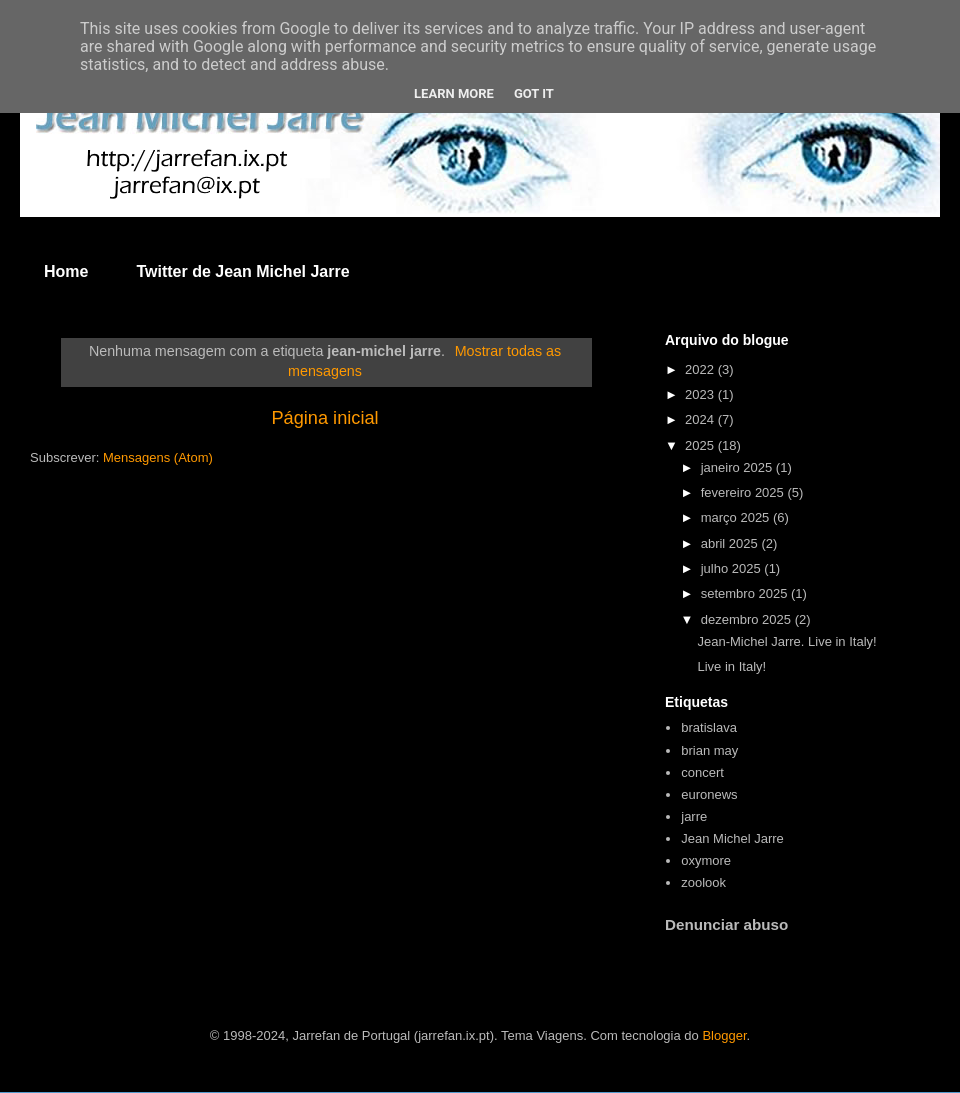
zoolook (703, 882)
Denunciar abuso (726, 924)
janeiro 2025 (738, 467)
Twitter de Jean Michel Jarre (242, 271)
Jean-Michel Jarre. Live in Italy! (786, 641)
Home (66, 271)
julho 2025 (733, 568)
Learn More (454, 93)
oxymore (706, 860)
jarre (694, 816)
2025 (701, 445)
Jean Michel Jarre (732, 838)
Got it (534, 93)
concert (702, 772)
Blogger (724, 1035)
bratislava (709, 727)
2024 (701, 419)
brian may (709, 750)
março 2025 (737, 517)
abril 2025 (731, 543)
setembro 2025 (746, 593)
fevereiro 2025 (744, 492)
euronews (709, 794)
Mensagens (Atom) (158, 457)
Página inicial (324, 418)
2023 (701, 394)
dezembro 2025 (748, 619)
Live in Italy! (731, 666)
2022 (701, 369)
